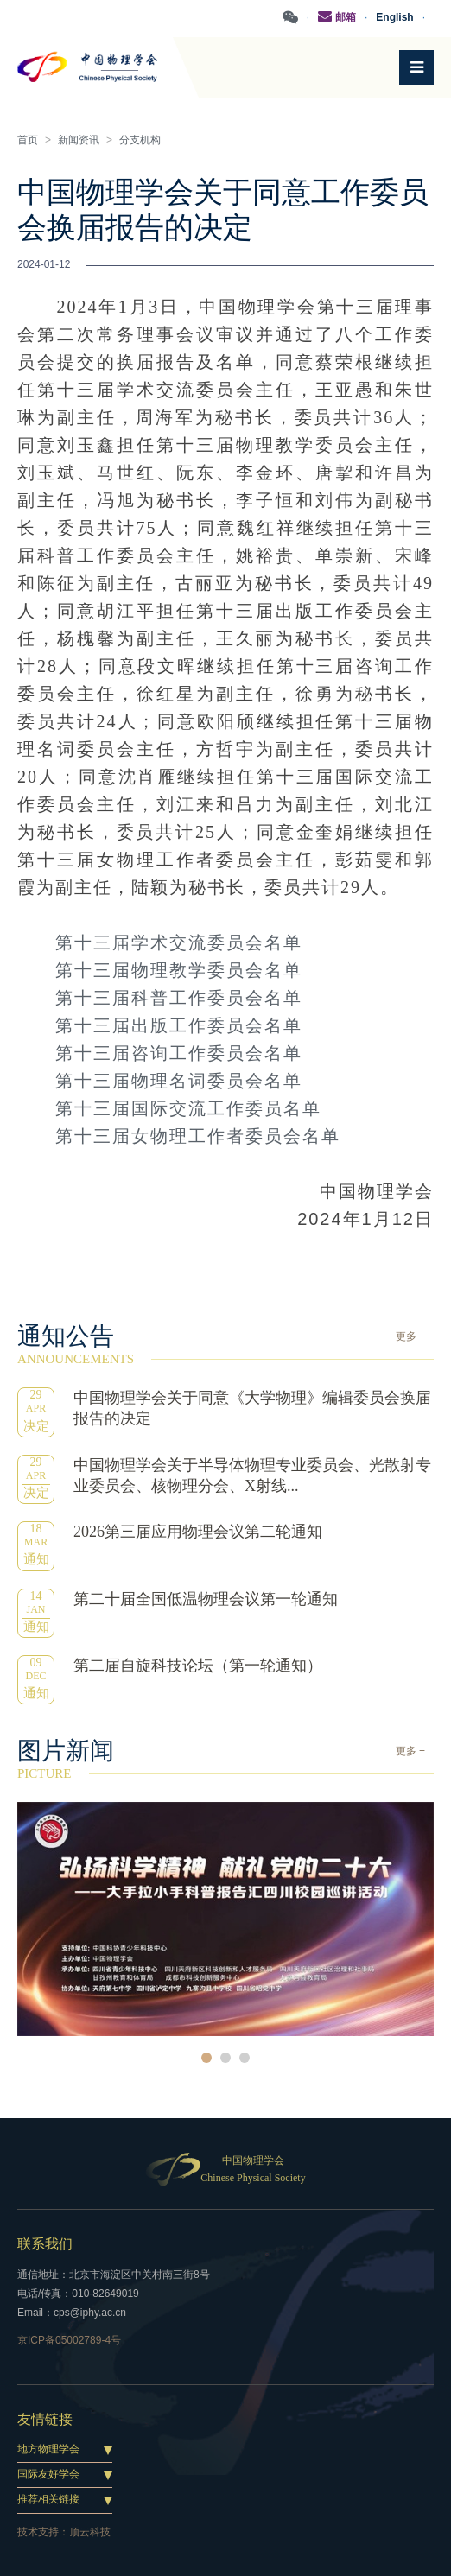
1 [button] (206, 2058)
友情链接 (45, 2419)
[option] (225, 1919)
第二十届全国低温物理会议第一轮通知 (205, 1599)
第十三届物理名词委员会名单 (178, 1080)
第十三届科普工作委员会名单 (178, 997)
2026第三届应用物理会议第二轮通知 (197, 1531)
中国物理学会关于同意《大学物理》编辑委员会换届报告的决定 (252, 1408)
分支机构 (140, 140)
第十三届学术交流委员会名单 (178, 942)
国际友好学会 (48, 2474)
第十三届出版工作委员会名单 (178, 1025)
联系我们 (45, 2244)
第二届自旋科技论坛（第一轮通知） (197, 1665)
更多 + (410, 1336)
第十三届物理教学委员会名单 (178, 970)
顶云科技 (90, 2532)
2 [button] (225, 2058)
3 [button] (244, 2058)
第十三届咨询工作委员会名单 (178, 1053)
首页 (27, 140)
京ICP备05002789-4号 (69, 2340)
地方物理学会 (48, 2449)
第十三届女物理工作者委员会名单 (197, 1135)
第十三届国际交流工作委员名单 (188, 1108)
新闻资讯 (78, 140)
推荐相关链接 (48, 2499)
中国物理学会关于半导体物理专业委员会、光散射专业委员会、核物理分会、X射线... (252, 1475)
